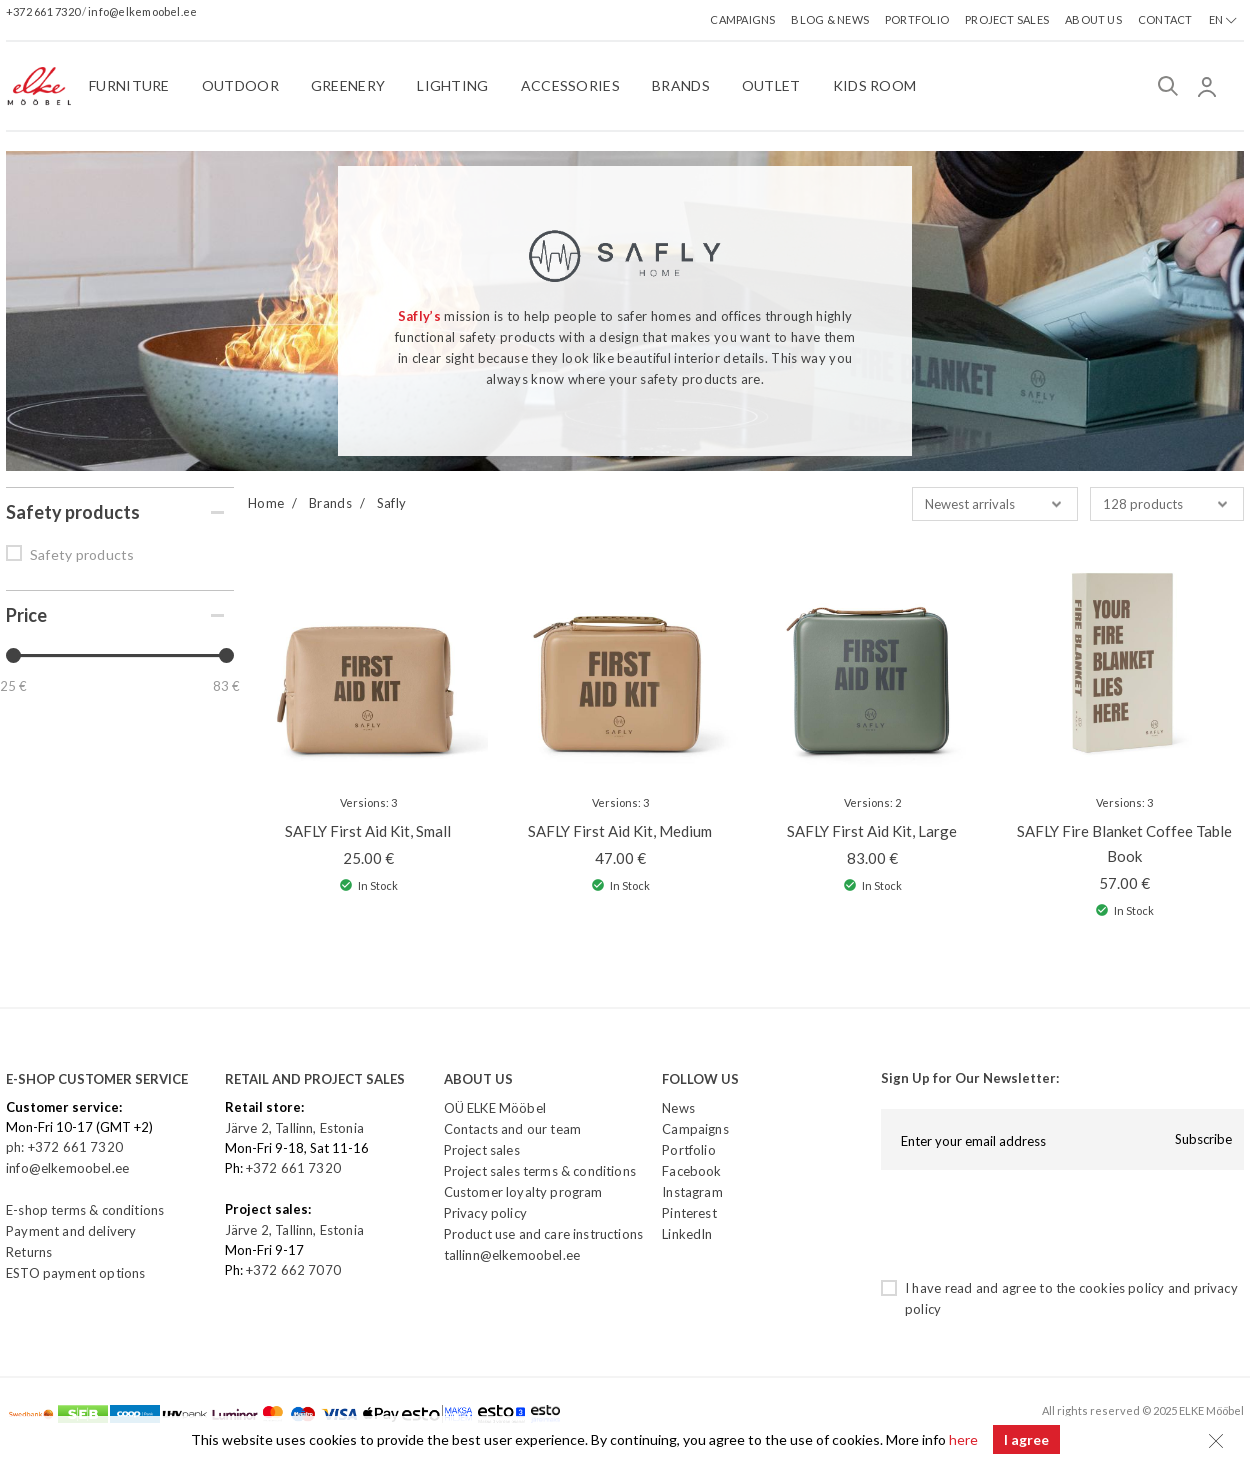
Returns (29, 1252)
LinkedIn (687, 1234)
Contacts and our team (513, 1129)
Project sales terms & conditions (540, 1171)
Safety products (82, 554)
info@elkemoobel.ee (142, 11)
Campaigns (695, 1129)
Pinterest (689, 1213)
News (678, 1108)
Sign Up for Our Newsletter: (970, 1078)
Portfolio (689, 1150)
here (963, 1439)
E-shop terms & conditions (85, 1210)
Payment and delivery (71, 1231)
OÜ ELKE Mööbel (495, 1108)
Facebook (691, 1171)
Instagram (692, 1192)
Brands (330, 503)
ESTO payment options (75, 1273)
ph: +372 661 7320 (66, 1147)
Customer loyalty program (523, 1192)
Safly (392, 503)
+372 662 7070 (293, 1270)
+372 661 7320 (44, 11)
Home (266, 503)
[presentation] (1033, 1224)
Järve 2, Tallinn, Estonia (294, 1128)
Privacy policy (485, 1213)
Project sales (482, 1150)
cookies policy (1121, 1288)
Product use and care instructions (544, 1234)
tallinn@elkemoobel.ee (512, 1255)
